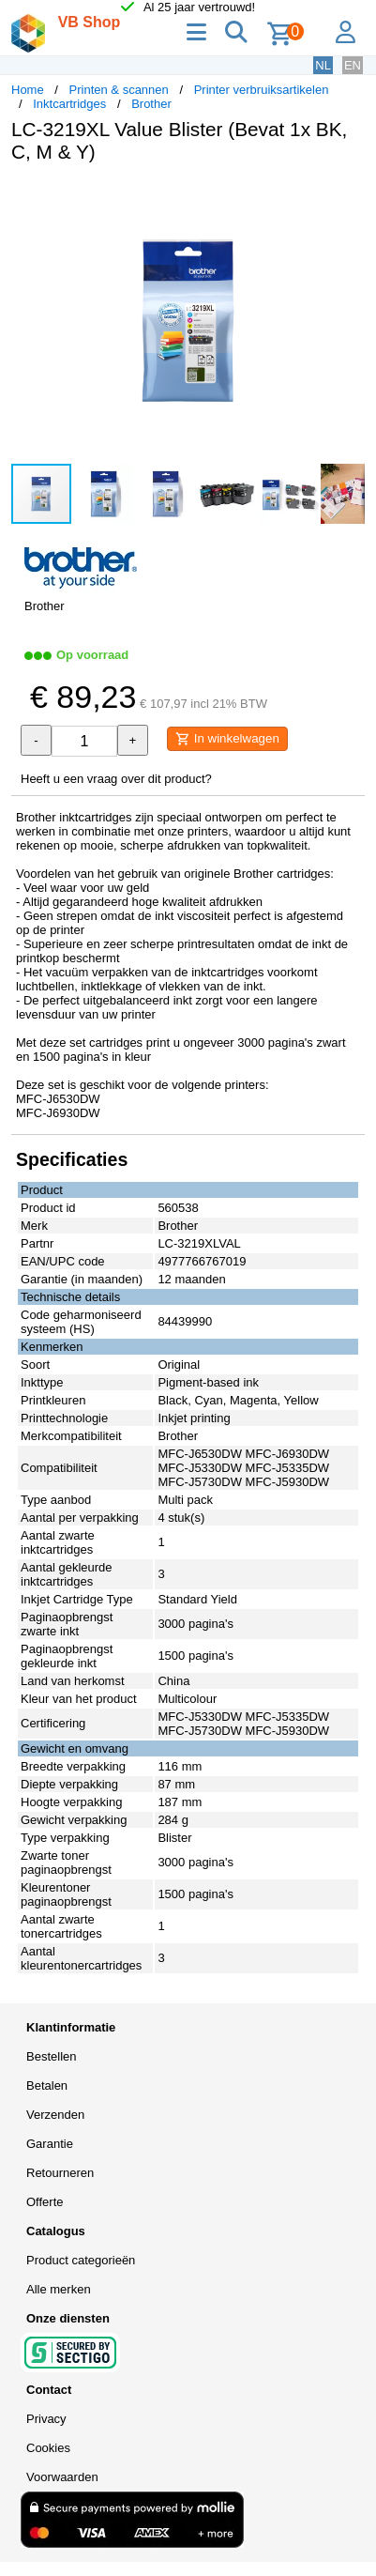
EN (352, 65)
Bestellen (51, 2056)
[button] (348, 197)
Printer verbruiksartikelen (261, 90)
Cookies (48, 2448)
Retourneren (60, 2173)
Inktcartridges (69, 104)
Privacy (46, 2419)
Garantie (49, 2144)
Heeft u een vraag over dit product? (116, 779)
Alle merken (58, 2289)
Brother (151, 104)
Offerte (45, 2202)
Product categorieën (80, 2260)
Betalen (47, 2085)
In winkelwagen (227, 738)
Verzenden (55, 2115)
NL (323, 65)
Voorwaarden (62, 2477)
